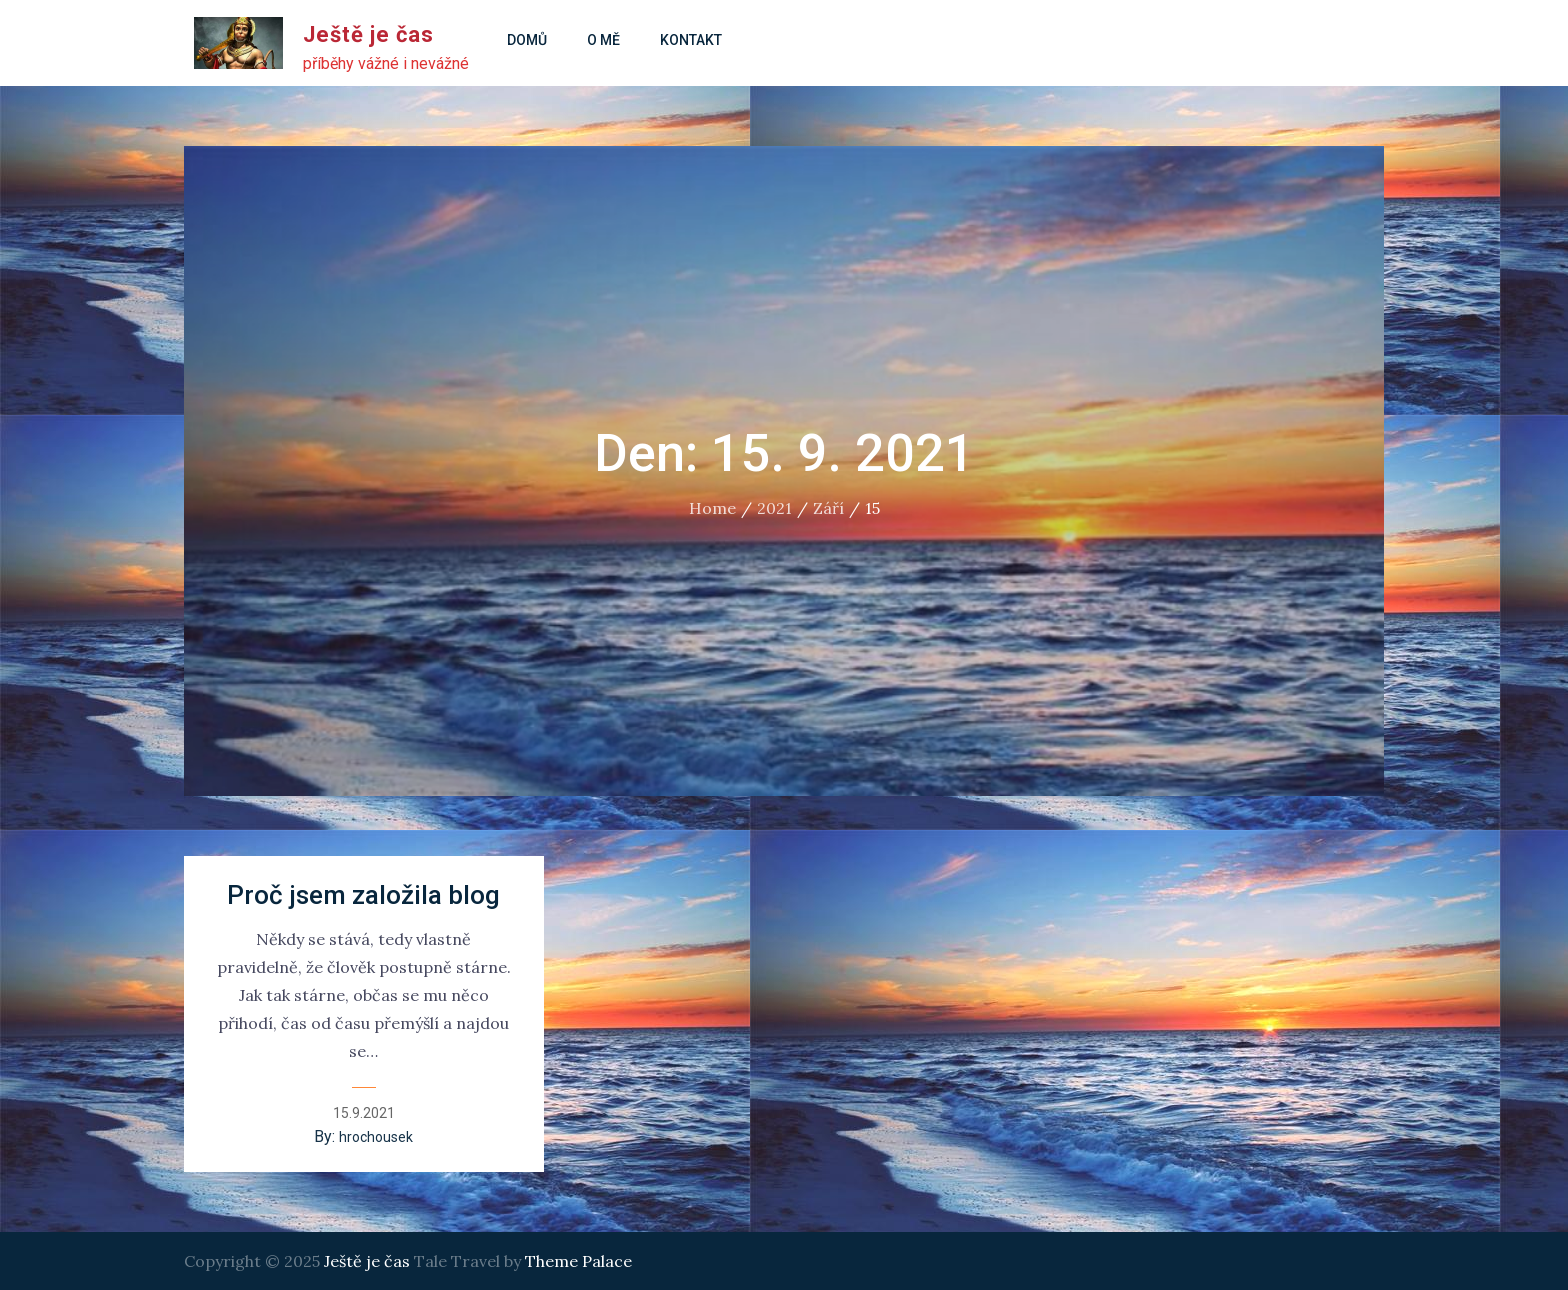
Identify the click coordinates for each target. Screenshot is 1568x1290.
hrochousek (376, 1137)
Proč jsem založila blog (363, 895)
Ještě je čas (368, 34)
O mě (603, 40)
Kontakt (691, 40)
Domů (527, 40)
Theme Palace (578, 1261)
